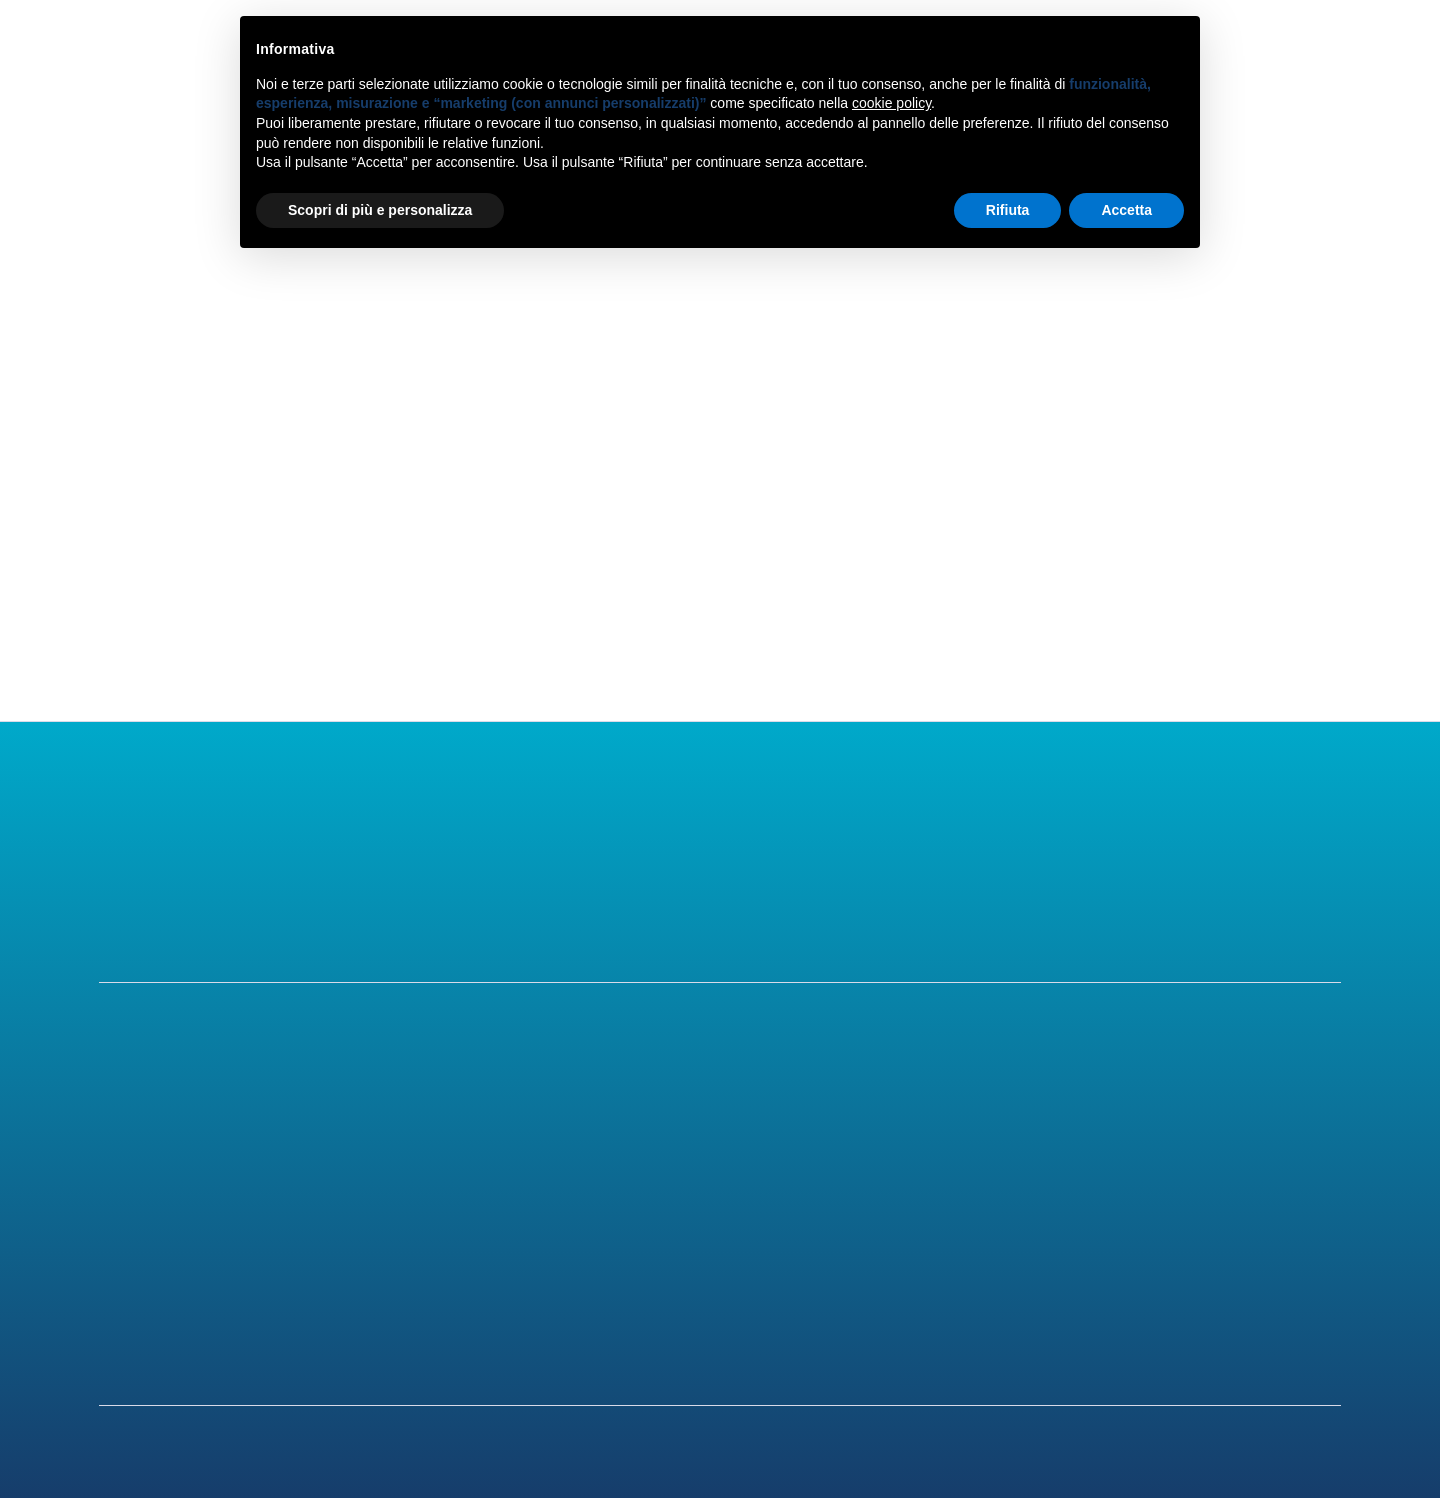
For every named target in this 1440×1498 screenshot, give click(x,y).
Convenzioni (1236, 1219)
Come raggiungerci (1263, 1177)
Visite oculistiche (521, 1219)
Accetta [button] (1126, 210)
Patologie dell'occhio (878, 1177)
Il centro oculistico (174, 1135)
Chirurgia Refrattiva (534, 1135)
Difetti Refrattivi (863, 1135)
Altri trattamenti (519, 1261)
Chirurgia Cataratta (531, 1177)
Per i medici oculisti (177, 1261)
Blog (812, 1219)
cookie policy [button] (891, 103)
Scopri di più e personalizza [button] (380, 210)
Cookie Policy (1242, 1306)
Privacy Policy (1243, 1268)
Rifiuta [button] (1008, 210)
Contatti (1242, 57)
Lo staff (131, 1177)
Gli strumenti (152, 1219)
